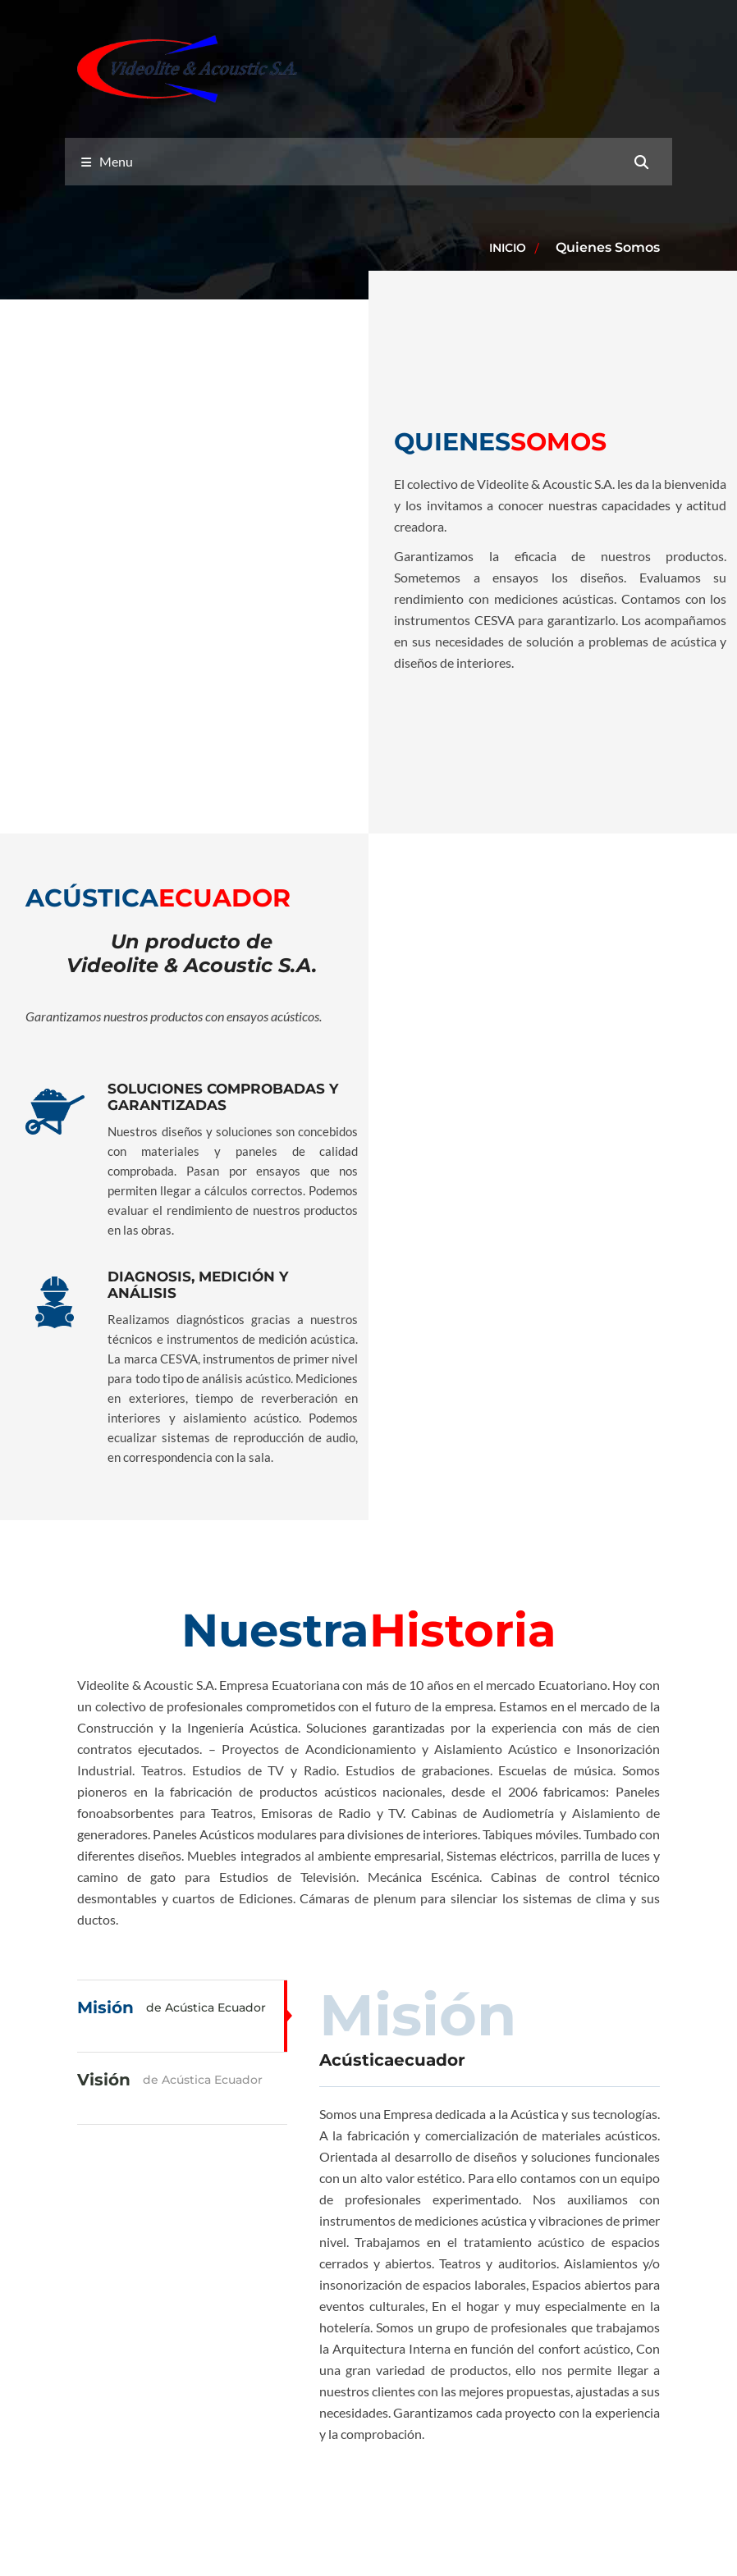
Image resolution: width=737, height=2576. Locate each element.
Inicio (507, 247)
